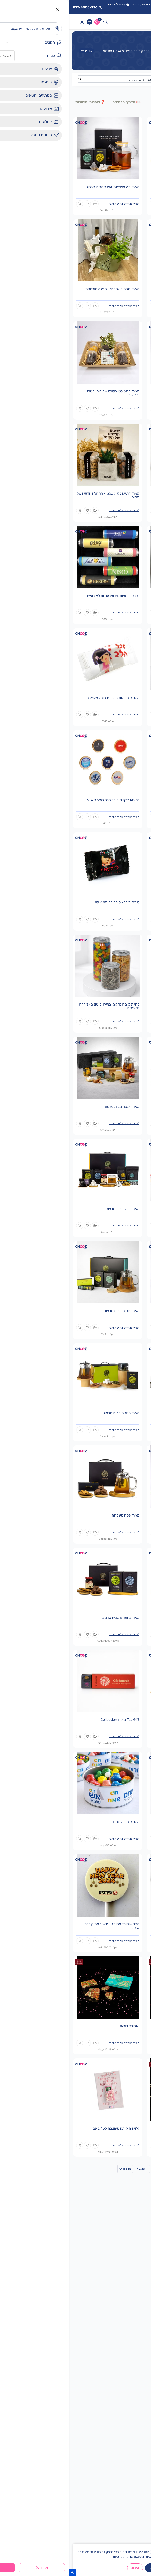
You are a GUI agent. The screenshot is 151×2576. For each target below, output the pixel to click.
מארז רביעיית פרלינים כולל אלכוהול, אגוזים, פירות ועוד (112, 2164)
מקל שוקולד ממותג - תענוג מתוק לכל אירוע (43, 1956)
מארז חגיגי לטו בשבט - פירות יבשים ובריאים (44, 398)
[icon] (13, 22)
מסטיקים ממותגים (57, 1850)
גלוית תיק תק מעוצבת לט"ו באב (47, 2162)
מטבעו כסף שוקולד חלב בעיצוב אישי (44, 812)
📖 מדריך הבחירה (57, 102)
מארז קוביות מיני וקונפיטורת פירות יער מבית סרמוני (116, 1852)
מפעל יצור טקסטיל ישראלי (106, 5)
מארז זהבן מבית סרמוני (127, 188)
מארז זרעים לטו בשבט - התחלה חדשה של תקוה (39, 502)
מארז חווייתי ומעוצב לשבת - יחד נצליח (116, 292)
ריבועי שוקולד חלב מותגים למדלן (120, 915)
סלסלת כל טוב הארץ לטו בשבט (121, 396)
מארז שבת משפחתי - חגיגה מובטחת (43, 292)
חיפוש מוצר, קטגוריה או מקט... (80, 80)
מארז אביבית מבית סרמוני (125, 1643)
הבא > (72, 2202)
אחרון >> (56, 2202)
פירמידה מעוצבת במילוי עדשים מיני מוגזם (114, 1019)
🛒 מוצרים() (133, 102)
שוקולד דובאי (60, 2058)
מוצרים (17, 51)
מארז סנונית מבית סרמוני (52, 1435)
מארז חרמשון (134, 1123)
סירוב (66, 2568)
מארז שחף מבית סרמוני (126, 1227)
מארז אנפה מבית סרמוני (52, 1123)
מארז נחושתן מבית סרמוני (51, 1643)
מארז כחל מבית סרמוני (53, 1227)
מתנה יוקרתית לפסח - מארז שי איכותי (116, 708)
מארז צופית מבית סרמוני (52, 1331)
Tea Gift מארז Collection (50, 1746)
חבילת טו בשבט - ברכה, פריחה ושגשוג (115, 500)
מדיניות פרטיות (54, 2557)
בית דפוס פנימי (74, 5)
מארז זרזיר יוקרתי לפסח (126, 1539)
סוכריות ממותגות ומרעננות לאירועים (44, 604)
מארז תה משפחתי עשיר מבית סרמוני (43, 188)
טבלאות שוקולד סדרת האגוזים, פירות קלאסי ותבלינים (116, 2060)
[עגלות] (21, 22)
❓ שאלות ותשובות (21, 102)
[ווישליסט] (29, 22)
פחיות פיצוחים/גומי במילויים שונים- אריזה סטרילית (40, 1021)
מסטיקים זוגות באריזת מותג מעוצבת (43, 708)
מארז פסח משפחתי (56, 1539)
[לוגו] (137, 22)
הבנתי (84, 2568)
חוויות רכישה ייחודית (132, 10)
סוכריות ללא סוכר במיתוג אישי (48, 915)
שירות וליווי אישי (50, 5)
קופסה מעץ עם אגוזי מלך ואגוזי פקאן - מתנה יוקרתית (116, 606)
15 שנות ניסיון (135, 5)
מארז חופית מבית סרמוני (126, 1435)
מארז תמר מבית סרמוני (127, 1746)
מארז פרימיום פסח (130, 1331)
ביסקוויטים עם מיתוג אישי (126, 812)
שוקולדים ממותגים (130, 1954)
